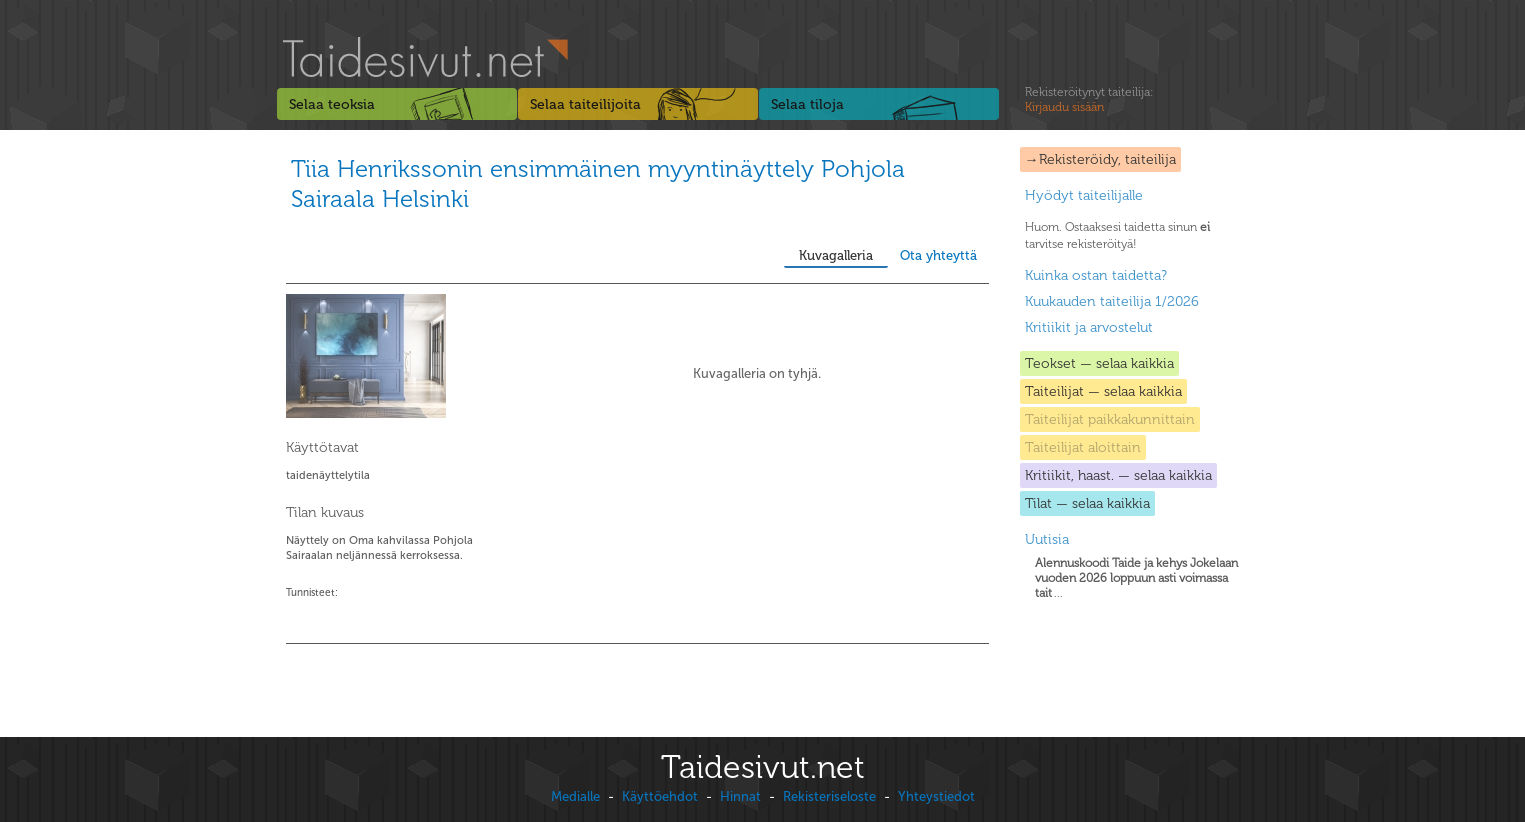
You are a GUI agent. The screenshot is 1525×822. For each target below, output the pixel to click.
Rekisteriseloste (829, 796)
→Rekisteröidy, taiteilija (1100, 159)
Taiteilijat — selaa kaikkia (1103, 391)
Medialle (575, 796)
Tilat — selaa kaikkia (1087, 503)
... (1136, 578)
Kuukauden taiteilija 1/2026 (1112, 301)
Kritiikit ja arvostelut (1089, 327)
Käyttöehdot (660, 796)
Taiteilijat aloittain (1083, 447)
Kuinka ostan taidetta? (1096, 275)
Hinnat (740, 796)
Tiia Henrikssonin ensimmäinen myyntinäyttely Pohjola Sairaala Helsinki (598, 183)
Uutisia (1047, 539)
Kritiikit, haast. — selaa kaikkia (1118, 475)
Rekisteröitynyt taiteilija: (1089, 100)
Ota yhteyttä (938, 255)
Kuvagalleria (836, 255)
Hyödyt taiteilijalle (1084, 195)
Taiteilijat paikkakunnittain (1110, 419)
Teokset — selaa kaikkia (1099, 363)
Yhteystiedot (936, 796)
